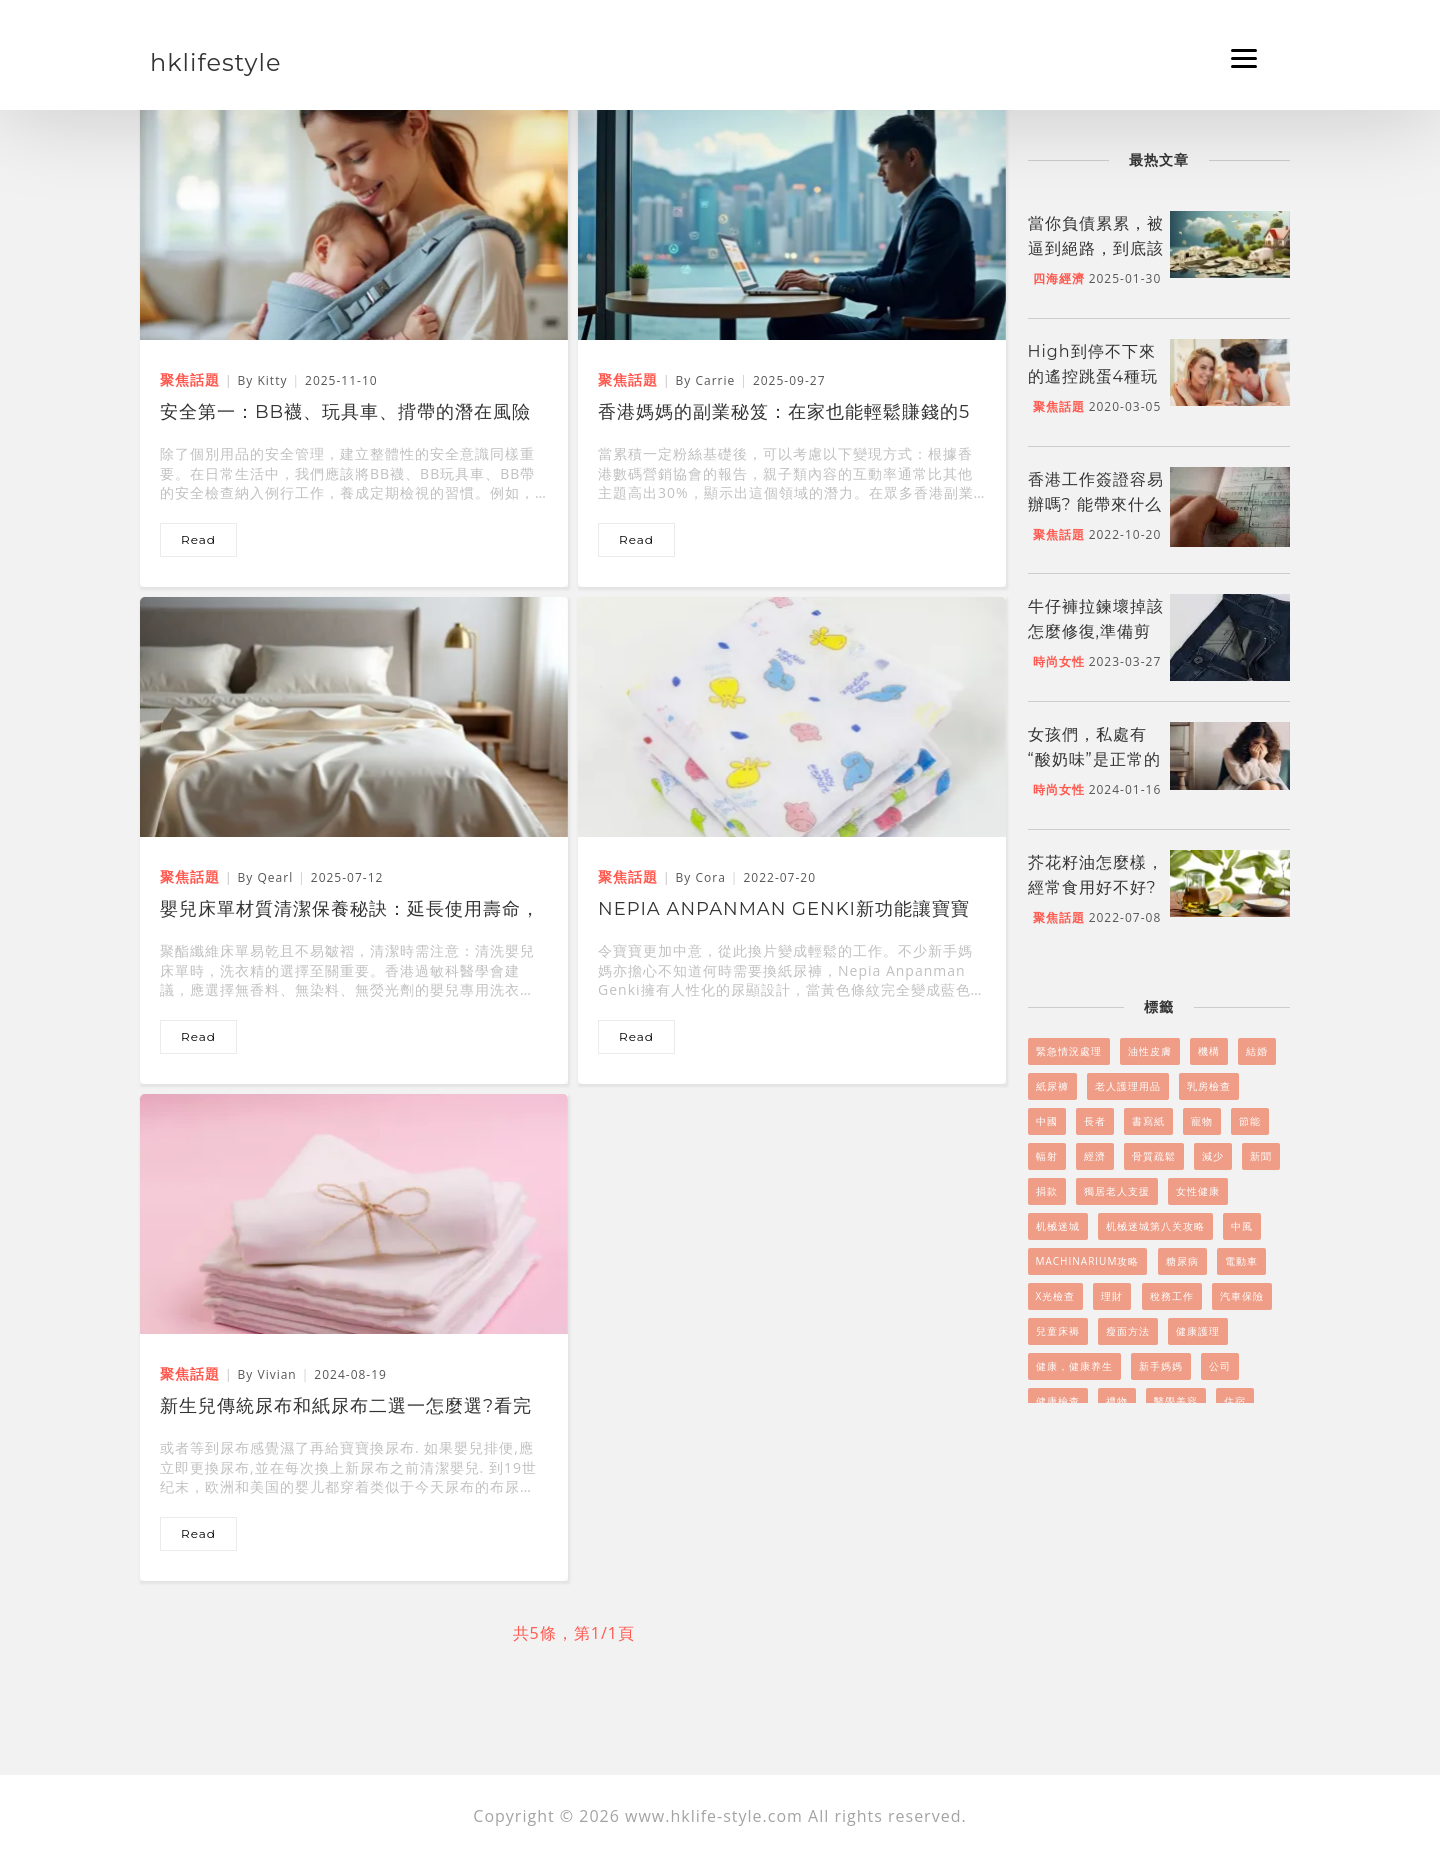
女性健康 (1198, 1191)
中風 (1242, 1226)
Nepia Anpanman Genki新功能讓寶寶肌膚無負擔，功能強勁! (784, 911)
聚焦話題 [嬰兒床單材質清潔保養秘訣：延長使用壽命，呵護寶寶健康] (190, 876)
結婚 (1257, 1051)
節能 (1250, 1121)
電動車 (1241, 1261)
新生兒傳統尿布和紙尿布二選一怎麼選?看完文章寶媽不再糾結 (346, 1408)
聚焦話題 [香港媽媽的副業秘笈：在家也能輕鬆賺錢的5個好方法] (628, 379)
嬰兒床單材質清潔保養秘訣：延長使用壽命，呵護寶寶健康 (350, 911)
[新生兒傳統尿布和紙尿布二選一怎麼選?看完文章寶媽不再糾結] (354, 1213)
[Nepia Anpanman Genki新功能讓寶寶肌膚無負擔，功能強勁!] (792, 716)
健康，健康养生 (1074, 1366)
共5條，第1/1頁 (574, 1633)
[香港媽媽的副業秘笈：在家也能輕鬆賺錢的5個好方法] (792, 219)
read (198, 539)
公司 (1220, 1366)
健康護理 (1198, 1331)
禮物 (1117, 1401)
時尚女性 (1059, 661)
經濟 (1095, 1156)
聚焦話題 (1059, 406)
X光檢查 (1056, 1296)
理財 (1112, 1296)
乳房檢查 (1209, 1086)
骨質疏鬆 (1154, 1156)
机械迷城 (1058, 1226)
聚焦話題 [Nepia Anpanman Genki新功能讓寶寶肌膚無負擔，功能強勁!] (628, 876)
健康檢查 (1058, 1401)
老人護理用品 (1128, 1086)
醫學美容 (1176, 1401)
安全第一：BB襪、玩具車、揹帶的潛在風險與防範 (345, 414)
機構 (1209, 1051)
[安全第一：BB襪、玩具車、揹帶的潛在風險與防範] (354, 219)
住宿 (1235, 1401)
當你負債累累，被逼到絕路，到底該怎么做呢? (1096, 248)
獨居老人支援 (1117, 1191)
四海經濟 (1059, 278)
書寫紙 (1148, 1121)
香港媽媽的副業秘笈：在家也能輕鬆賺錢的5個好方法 (784, 414)
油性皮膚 (1150, 1051)
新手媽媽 (1161, 1366)
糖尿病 (1182, 1261)
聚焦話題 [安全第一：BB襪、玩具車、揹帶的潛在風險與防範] (190, 379)
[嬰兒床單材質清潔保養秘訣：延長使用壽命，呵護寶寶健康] (354, 716)
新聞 (1261, 1156)
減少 (1213, 1156)
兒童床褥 (1058, 1331)
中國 (1047, 1121)
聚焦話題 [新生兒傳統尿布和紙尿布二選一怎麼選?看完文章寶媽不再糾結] (190, 1373)
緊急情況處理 (1069, 1051)
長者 (1095, 1121)
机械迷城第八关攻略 (1155, 1226)
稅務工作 (1172, 1296)
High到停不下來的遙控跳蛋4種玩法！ (1093, 376)
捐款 (1047, 1191)
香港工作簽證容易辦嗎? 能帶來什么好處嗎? (1096, 504)
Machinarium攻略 (1088, 1261)
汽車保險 (1242, 1296)
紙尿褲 (1052, 1086)
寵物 (1202, 1121)
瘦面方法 (1128, 1331)
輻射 (1047, 1156)
